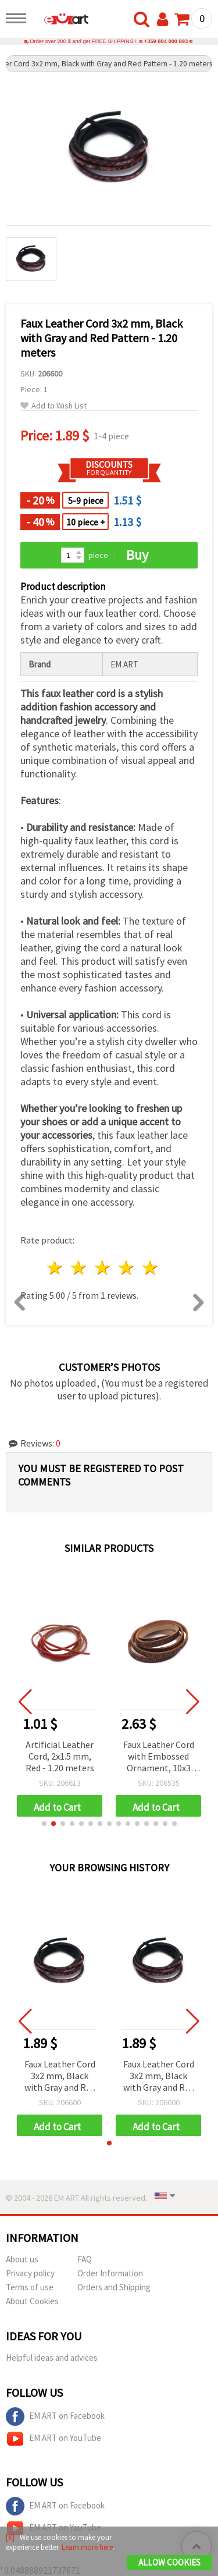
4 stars (126, 1268)
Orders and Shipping (114, 2287)
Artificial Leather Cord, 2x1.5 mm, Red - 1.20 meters (60, 1756)
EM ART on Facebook (55, 2416)
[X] (10, 2537)
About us (22, 2259)
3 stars (103, 1268)
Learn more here (87, 2547)
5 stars (150, 1268)
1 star (55, 1268)
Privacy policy (30, 2273)
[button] (44, 1823)
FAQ (84, 2259)
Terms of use (29, 2287)
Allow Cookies (169, 2562)
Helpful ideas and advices (52, 2357)
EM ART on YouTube (53, 2438)
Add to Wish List (53, 405)
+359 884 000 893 (166, 41)
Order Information (110, 2273)
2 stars (79, 1268)
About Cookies (32, 2301)
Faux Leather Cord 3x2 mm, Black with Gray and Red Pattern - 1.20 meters (59, 2076)
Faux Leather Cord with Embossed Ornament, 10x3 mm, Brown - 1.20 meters (158, 1757)
